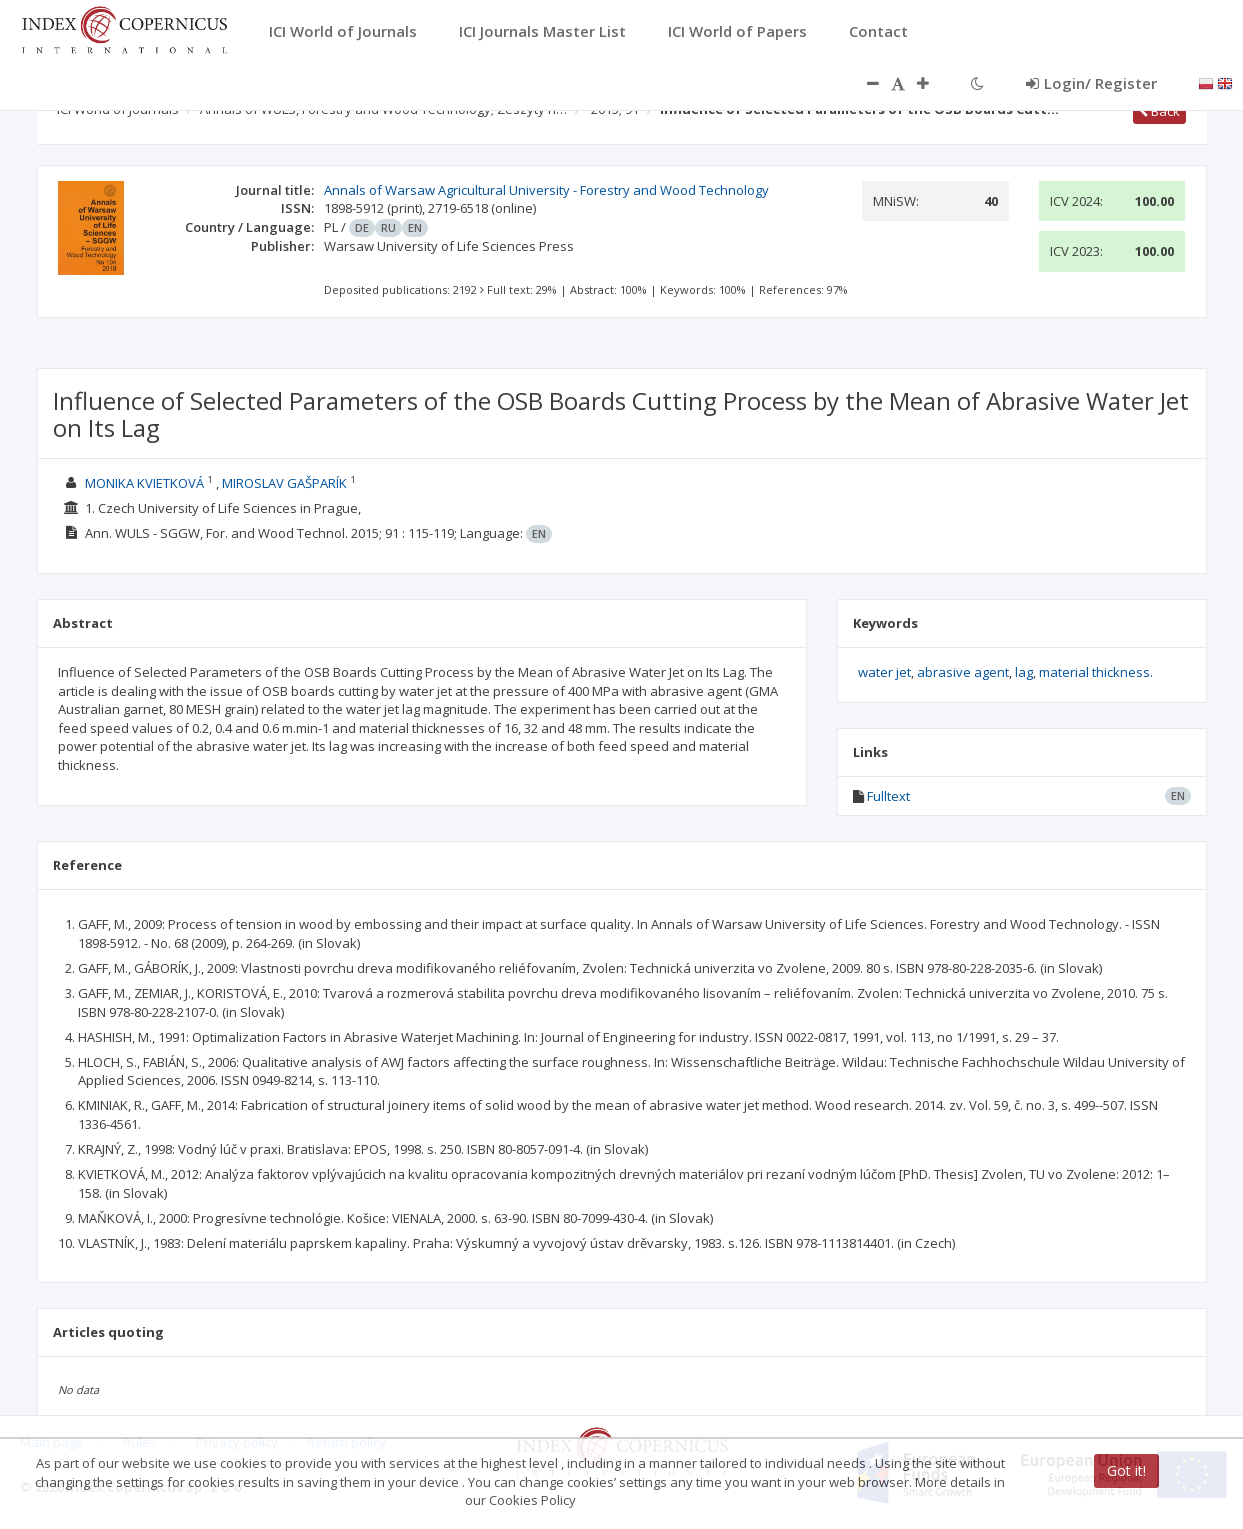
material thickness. (1096, 672)
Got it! (1126, 1470)
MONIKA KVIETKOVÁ (144, 483)
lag (1024, 672)
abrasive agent (963, 672)
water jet (884, 672)
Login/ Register (1091, 83)
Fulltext (888, 796)
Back (1159, 111)
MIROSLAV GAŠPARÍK (284, 483)
